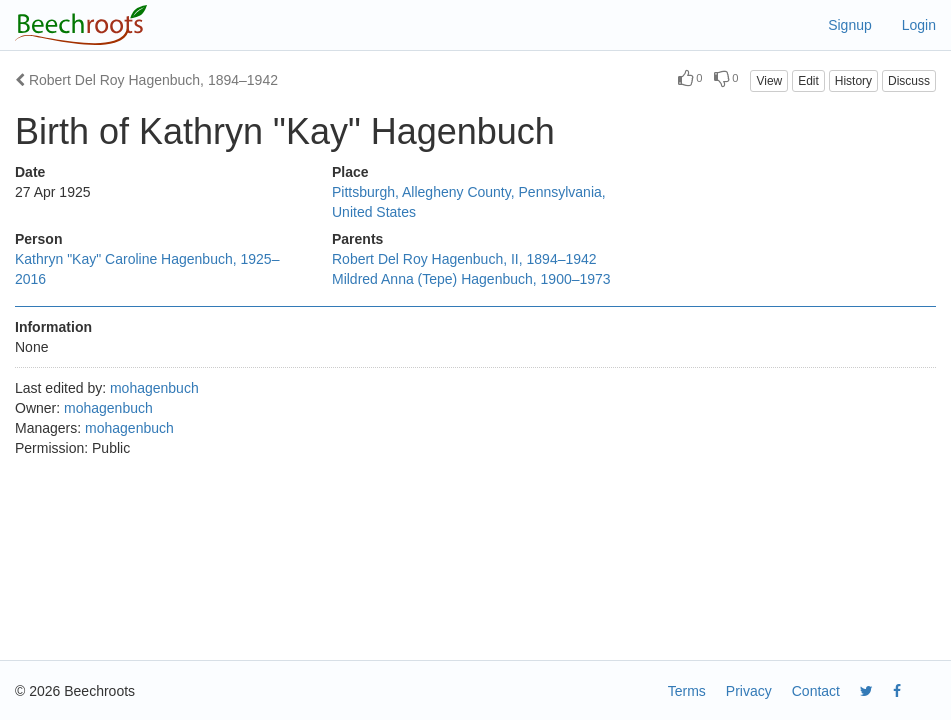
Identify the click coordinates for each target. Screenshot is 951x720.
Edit (808, 81)
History (853, 81)
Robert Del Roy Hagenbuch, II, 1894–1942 (464, 259)
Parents (357, 239)
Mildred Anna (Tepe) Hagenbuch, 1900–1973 (471, 279)
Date (30, 172)
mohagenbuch (154, 388)
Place (350, 172)
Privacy (749, 691)
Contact (816, 691)
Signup (850, 25)
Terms (687, 691)
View (769, 81)
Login (919, 25)
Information (53, 327)
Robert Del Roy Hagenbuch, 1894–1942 (146, 80)
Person (38, 239)
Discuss (909, 81)
